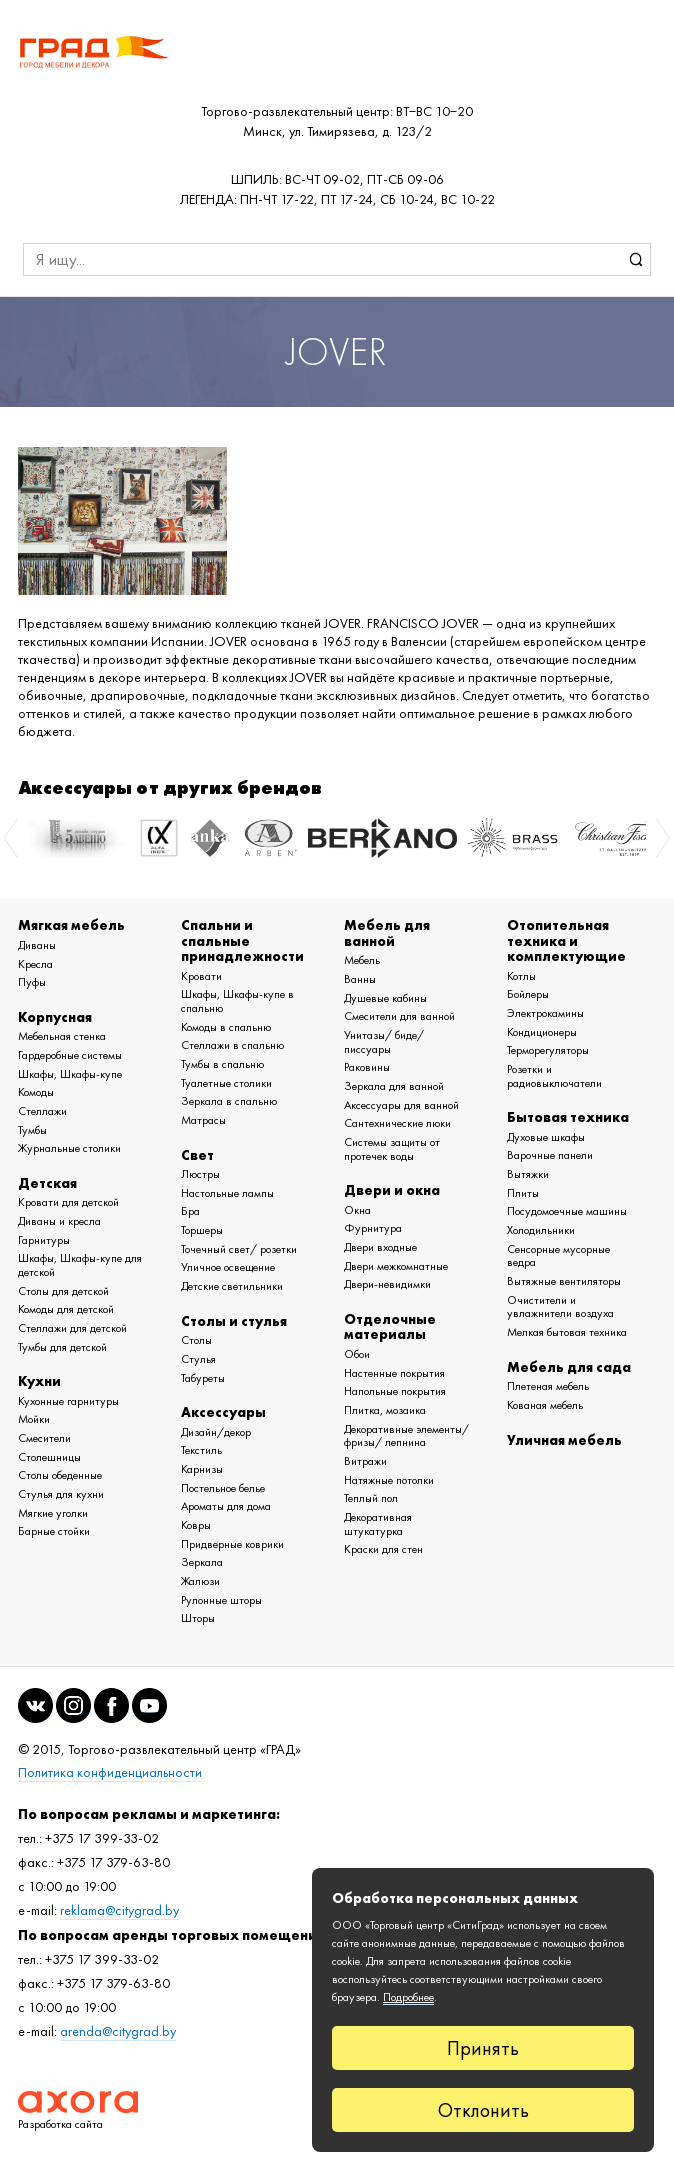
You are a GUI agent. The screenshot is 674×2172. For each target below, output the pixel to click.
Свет (197, 1155)
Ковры (196, 1525)
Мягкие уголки (53, 1513)
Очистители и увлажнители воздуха (560, 1307)
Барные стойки (54, 1531)
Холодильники (541, 1230)
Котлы (521, 976)
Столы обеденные (60, 1475)
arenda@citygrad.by (118, 2031)
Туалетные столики (226, 1083)
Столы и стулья (234, 1321)
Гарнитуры (44, 1240)
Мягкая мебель (71, 925)
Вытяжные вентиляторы (564, 1281)
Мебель (362, 960)
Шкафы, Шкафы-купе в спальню (237, 1001)
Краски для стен (383, 1549)
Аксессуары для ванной (401, 1105)
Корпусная (55, 1017)
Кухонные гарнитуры (68, 1401)
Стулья (198, 1359)
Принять (483, 2048)
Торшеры (202, 1230)
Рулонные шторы (221, 1600)
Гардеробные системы (70, 1055)
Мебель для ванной (387, 932)
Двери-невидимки (387, 1284)
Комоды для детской (66, 1309)
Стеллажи (42, 1111)
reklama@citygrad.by (119, 1910)
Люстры (200, 1174)
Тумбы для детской (62, 1347)
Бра (190, 1211)
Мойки (34, 1419)
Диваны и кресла (59, 1221)
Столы (196, 1340)
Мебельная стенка (62, 1036)
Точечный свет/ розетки (239, 1249)
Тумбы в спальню (222, 1064)
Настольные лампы (227, 1193)
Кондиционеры (542, 1032)
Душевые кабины (385, 998)
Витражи (365, 1461)
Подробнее (408, 1997)
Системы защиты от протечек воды (392, 1149)
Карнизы (202, 1469)
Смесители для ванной (399, 1016)
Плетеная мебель (548, 1386)
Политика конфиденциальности (110, 1772)
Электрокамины (545, 1013)
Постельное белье (223, 1488)
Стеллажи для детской (72, 1328)
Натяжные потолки (389, 1480)
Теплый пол (371, 1498)
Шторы (198, 1618)
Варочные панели (550, 1155)
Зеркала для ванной (394, 1086)
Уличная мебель (564, 1440)
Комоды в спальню (226, 1027)
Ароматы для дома (226, 1506)
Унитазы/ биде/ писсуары (384, 1042)
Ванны (360, 979)
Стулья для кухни (61, 1494)
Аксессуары (223, 1412)
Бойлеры (528, 994)
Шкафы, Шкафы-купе (70, 1074)
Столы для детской (63, 1291)
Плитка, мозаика (385, 1410)
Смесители (44, 1438)
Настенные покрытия (394, 1373)
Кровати (201, 976)
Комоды (36, 1092)
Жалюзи (200, 1581)
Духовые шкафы (546, 1137)
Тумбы (32, 1130)
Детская (47, 1183)
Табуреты (203, 1378)
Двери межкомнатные (396, 1266)
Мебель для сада (569, 1367)
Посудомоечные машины (567, 1211)
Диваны (37, 945)
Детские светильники (232, 1286)
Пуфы (32, 982)
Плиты (523, 1193)
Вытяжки (528, 1174)
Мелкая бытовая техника (567, 1332)
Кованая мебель (545, 1405)
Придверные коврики (232, 1544)
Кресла (35, 964)
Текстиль (201, 1450)
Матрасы (203, 1120)
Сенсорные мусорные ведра (558, 1256)
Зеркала (202, 1562)
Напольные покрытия (395, 1391)
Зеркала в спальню (229, 1101)
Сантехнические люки (397, 1123)
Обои (357, 1354)
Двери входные (380, 1247)
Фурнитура (373, 1228)
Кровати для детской (68, 1202)
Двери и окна (392, 1190)
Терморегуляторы (548, 1050)
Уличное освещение (228, 1267)
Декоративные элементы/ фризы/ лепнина (406, 1436)
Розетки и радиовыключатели (554, 1076)
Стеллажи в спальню (232, 1045)
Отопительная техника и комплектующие (566, 940)
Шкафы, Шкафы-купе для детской (80, 1265)
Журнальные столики (69, 1148)
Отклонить (483, 2110)
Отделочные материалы (390, 1326)
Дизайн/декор (216, 1432)
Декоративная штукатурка (378, 1524)
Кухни (39, 1381)
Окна (357, 1210)
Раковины (367, 1067)
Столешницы (49, 1457)
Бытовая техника (568, 1117)
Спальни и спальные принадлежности (242, 940)
